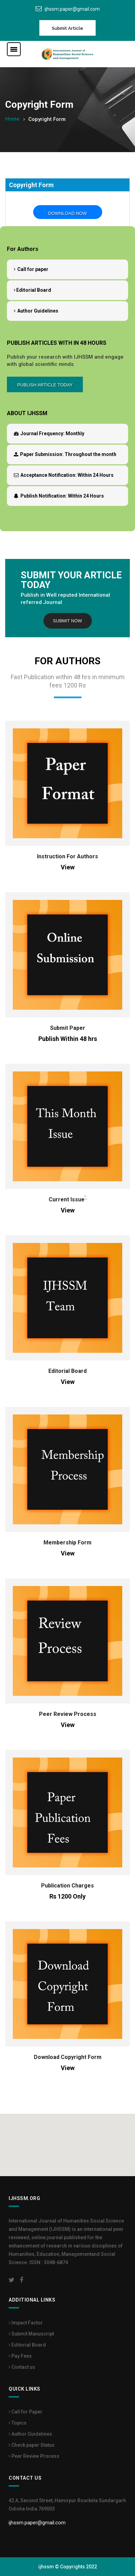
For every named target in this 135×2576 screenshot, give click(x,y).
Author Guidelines (36, 311)
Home (12, 119)
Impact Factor (26, 2322)
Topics (18, 2423)
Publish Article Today (45, 384)
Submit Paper (67, 1028)
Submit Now (67, 620)
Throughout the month (65, 454)
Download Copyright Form (68, 2057)
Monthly (49, 433)
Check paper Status (32, 2445)
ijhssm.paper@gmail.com (72, 9)
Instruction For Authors (67, 856)
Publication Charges (67, 1885)
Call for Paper (25, 2412)
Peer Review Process (67, 1714)
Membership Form (67, 1542)
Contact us (22, 2367)
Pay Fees (20, 2356)
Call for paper (31, 269)
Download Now (67, 213)
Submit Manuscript (31, 2334)
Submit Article (67, 28)
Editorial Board (32, 290)
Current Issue (67, 1199)
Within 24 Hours (64, 475)
